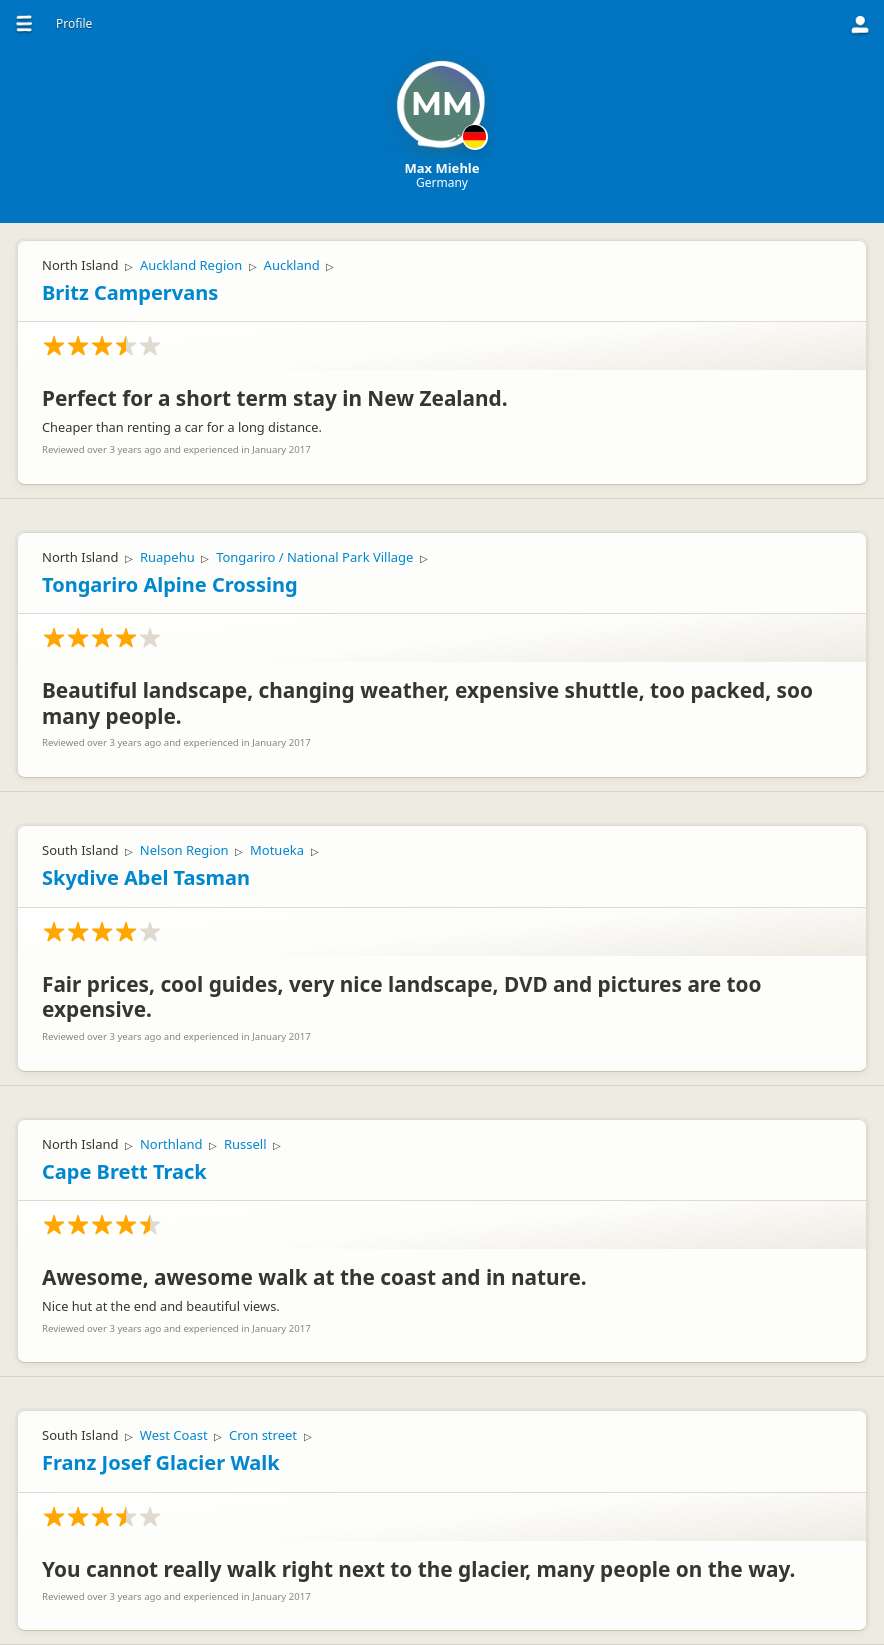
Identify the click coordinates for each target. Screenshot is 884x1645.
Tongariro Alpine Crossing (170, 584)
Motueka (277, 850)
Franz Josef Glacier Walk (161, 1462)
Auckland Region (191, 265)
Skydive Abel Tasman (146, 877)
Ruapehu (167, 557)
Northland (171, 1144)
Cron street (263, 1435)
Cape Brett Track (124, 1171)
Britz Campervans (130, 292)
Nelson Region (184, 850)
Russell (245, 1144)
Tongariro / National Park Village (314, 557)
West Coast (174, 1435)
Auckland (292, 265)
